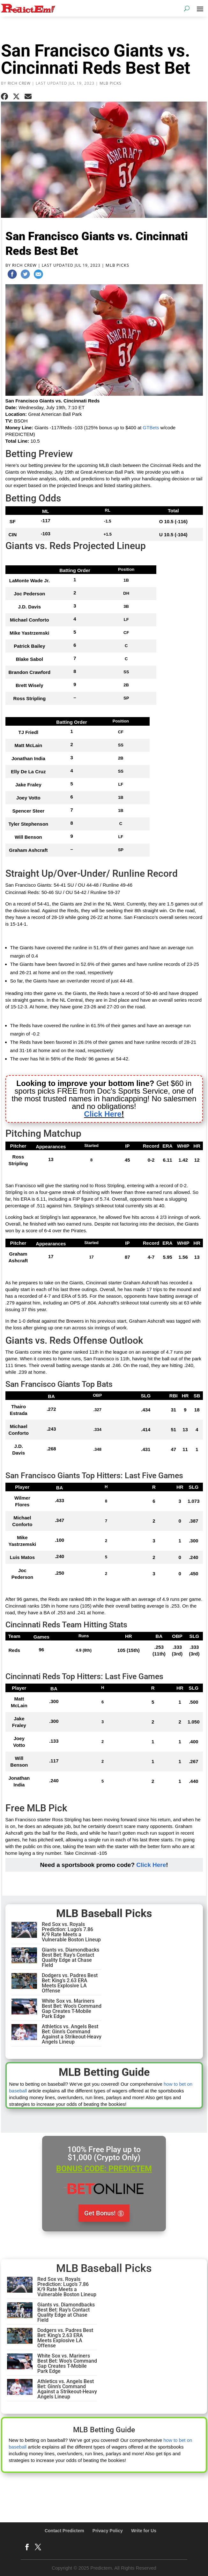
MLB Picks (111, 83)
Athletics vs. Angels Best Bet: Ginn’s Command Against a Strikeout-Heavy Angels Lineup (71, 2034)
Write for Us (143, 2530)
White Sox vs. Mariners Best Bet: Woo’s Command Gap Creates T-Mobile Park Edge (71, 2008)
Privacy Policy (108, 2530)
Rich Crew (19, 83)
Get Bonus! (99, 2213)
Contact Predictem (64, 2530)
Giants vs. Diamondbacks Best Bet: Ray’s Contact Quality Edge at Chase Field (70, 1957)
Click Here (151, 1864)
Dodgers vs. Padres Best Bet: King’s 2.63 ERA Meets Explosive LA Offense (70, 1983)
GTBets (151, 427)
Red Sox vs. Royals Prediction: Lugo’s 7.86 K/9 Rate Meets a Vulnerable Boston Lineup (71, 1932)
